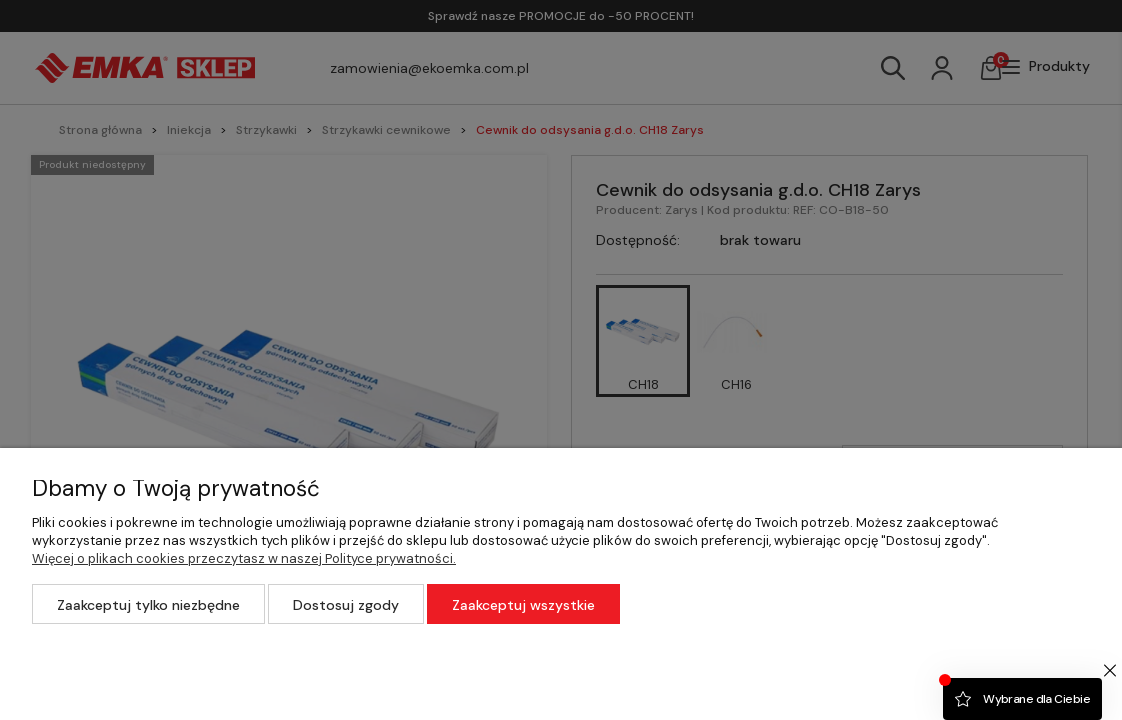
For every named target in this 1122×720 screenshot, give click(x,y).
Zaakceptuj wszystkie (523, 605)
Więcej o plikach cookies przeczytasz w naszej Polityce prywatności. (244, 558)
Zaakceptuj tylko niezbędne (148, 605)
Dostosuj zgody (346, 605)
